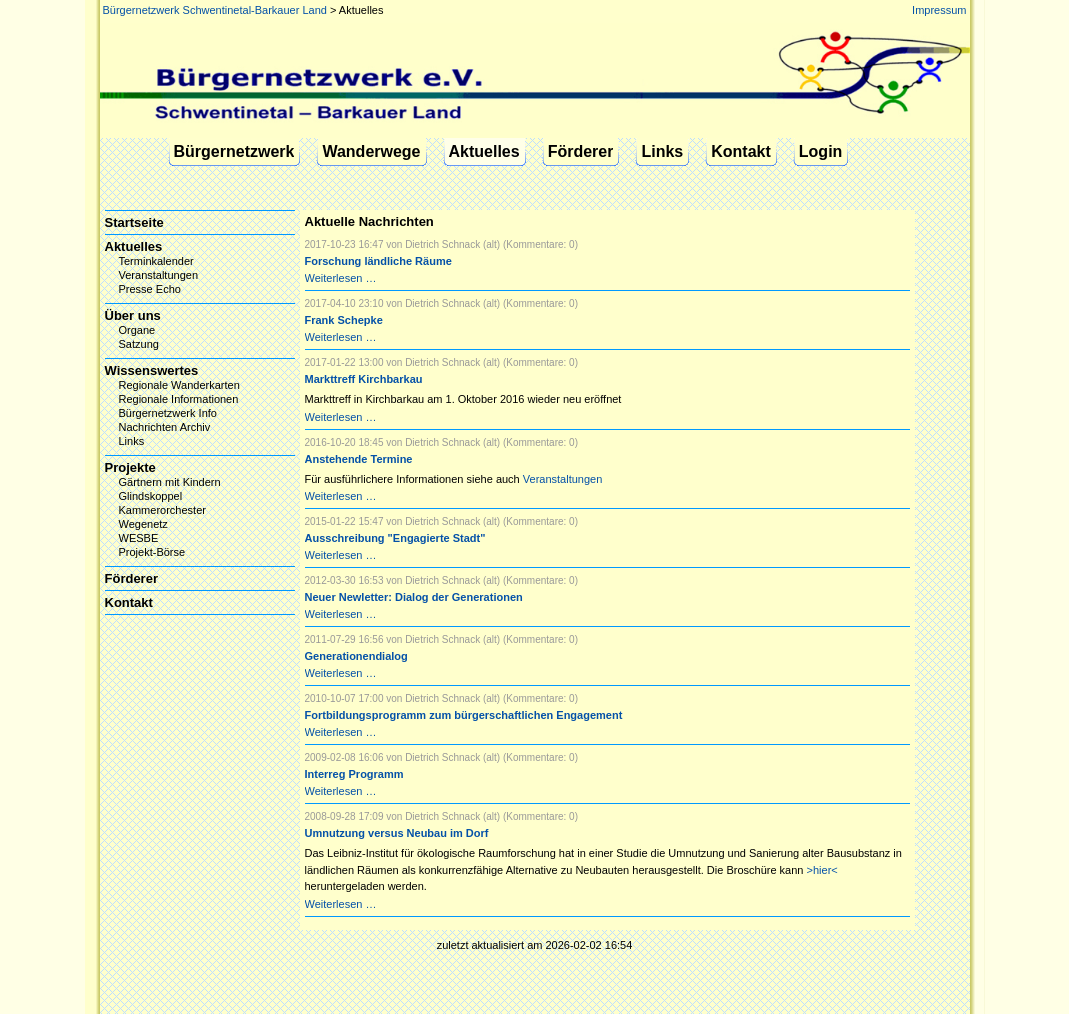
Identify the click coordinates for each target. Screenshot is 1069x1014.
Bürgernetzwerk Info (168, 413)
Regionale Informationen (179, 399)
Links (662, 151)
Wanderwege (371, 151)
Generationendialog (356, 656)
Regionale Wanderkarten (179, 385)
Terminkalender (156, 261)
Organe (137, 330)
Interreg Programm (354, 774)
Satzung (139, 344)
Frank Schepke (344, 320)
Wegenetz (143, 524)
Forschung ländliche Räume (378, 261)
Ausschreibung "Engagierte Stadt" (395, 538)
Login (821, 151)
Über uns (133, 315)
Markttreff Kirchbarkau (364, 379)
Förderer (581, 151)
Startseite (134, 222)
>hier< (822, 870)
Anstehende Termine (359, 459)
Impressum (939, 10)
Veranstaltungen (563, 479)
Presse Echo (150, 289)
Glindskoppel (151, 496)
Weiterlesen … (341, 278)
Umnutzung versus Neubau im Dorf (397, 833)
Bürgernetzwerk (234, 151)
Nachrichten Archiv (165, 427)
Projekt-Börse (152, 552)
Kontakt (741, 151)
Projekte (130, 467)
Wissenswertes (152, 370)
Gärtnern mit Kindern (170, 482)
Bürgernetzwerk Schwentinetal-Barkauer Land (215, 10)
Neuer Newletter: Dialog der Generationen (414, 597)
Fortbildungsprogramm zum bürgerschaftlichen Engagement (464, 715)
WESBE (139, 538)
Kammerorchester (162, 510)
